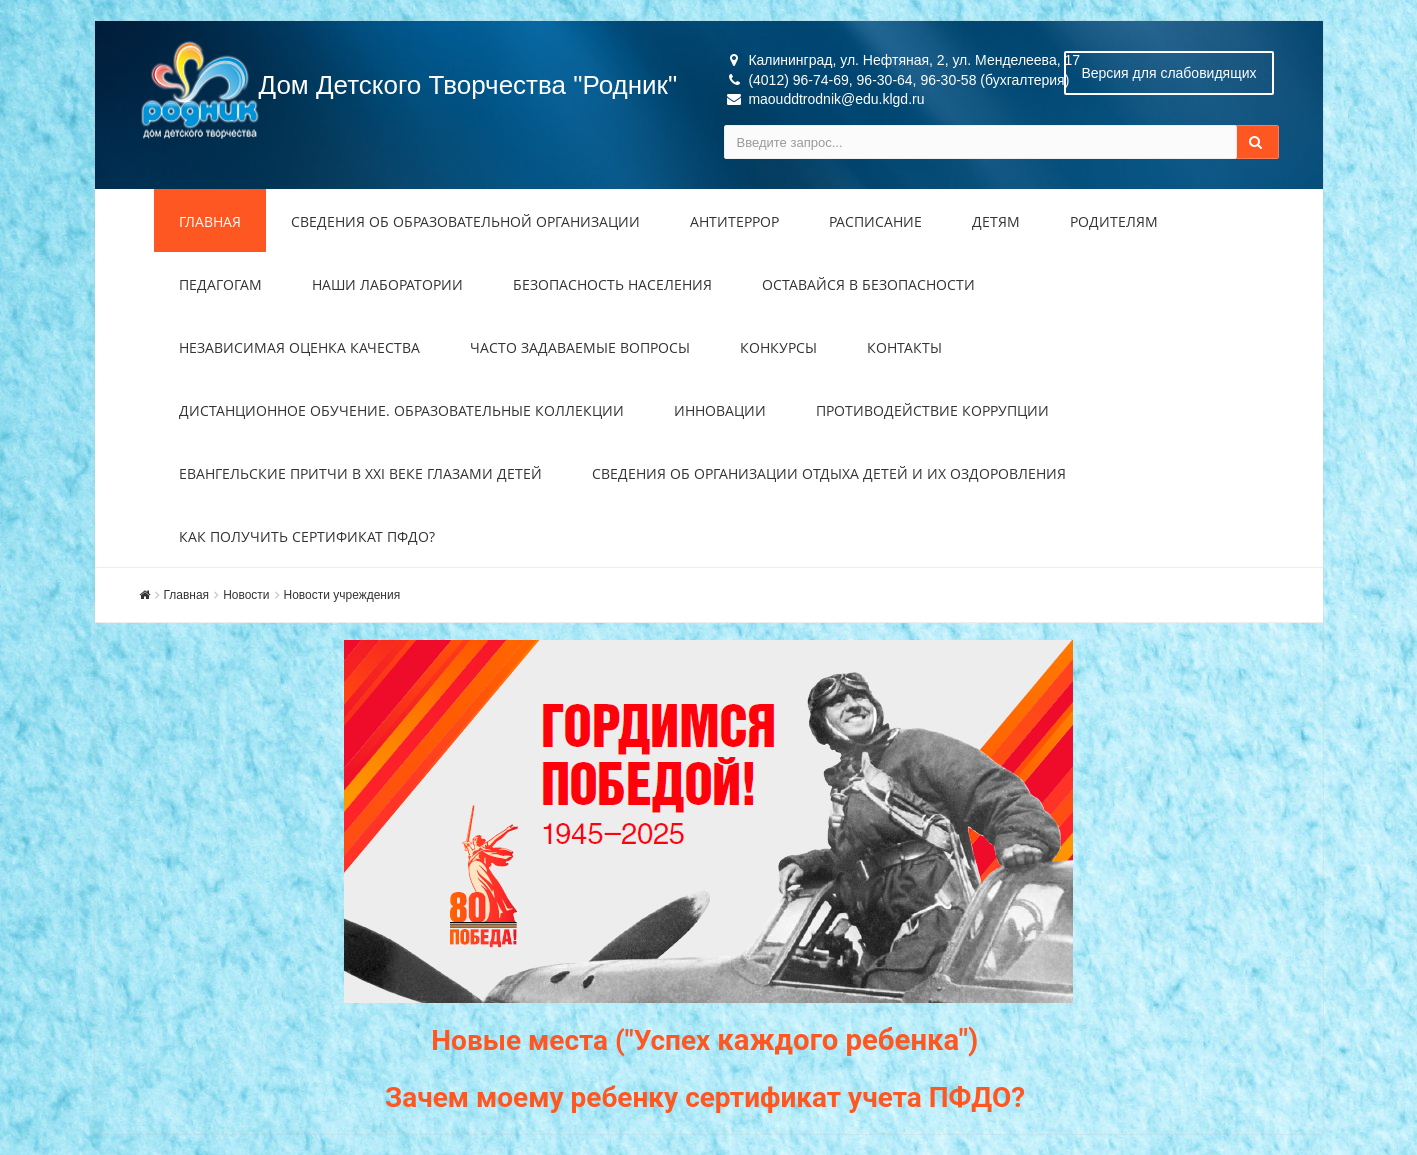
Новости (246, 595)
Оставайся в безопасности (868, 284)
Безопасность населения (612, 284)
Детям (996, 221)
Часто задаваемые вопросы (580, 347)
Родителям (1114, 221)
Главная (210, 221)
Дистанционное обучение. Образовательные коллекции (401, 410)
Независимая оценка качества (299, 347)
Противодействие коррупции (932, 410)
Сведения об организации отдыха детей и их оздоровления (829, 473)
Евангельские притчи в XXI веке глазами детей (360, 473)
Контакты (904, 347)
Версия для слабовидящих (1168, 73)
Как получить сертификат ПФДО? (307, 536)
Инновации (720, 410)
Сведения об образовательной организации (465, 221)
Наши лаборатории (387, 284)
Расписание (875, 221)
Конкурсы (778, 347)
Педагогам (220, 284)
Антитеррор (734, 221)
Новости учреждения (342, 595)
